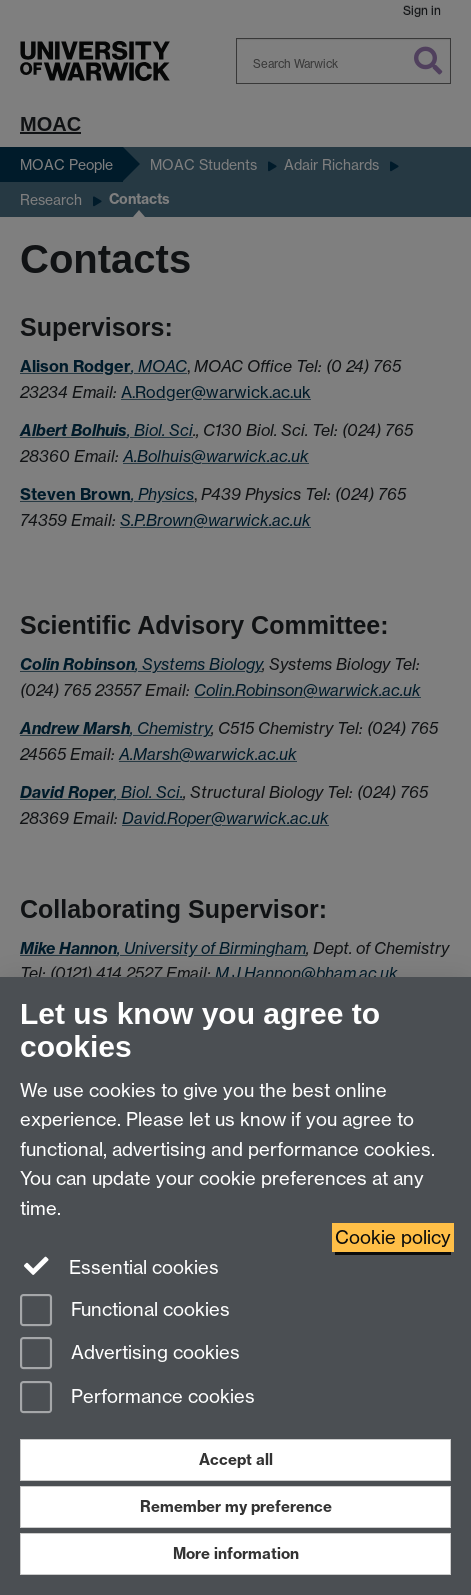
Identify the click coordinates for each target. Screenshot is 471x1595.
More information (236, 1553)
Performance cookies (137, 1398)
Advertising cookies (130, 1354)
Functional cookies (125, 1311)
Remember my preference (236, 1506)
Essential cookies (119, 1266)
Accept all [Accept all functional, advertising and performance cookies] (236, 1459)
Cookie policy (393, 1237)
